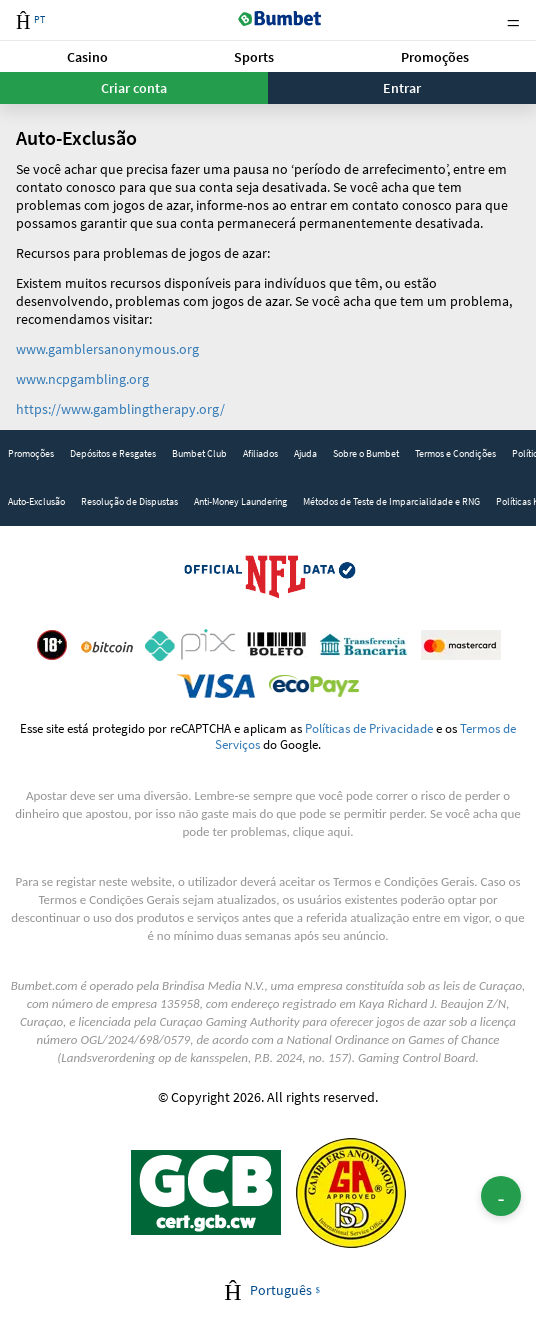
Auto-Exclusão (36, 501)
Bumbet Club (199, 453)
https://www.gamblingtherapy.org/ (120, 409)
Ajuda (305, 453)
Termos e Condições (455, 453)
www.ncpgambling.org (82, 379)
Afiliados (260, 453)
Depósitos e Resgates (113, 453)
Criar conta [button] (134, 88)
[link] (31, 454)
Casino (87, 57)
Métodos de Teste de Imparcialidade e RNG (391, 501)
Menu (513, 20)
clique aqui (321, 831)
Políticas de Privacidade (369, 728)
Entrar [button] (402, 88)
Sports (254, 57)
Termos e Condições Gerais (403, 881)
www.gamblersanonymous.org (107, 349)
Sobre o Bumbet (366, 453)
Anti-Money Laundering (240, 501)
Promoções (435, 57)
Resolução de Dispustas (129, 501)
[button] (87, 56)
